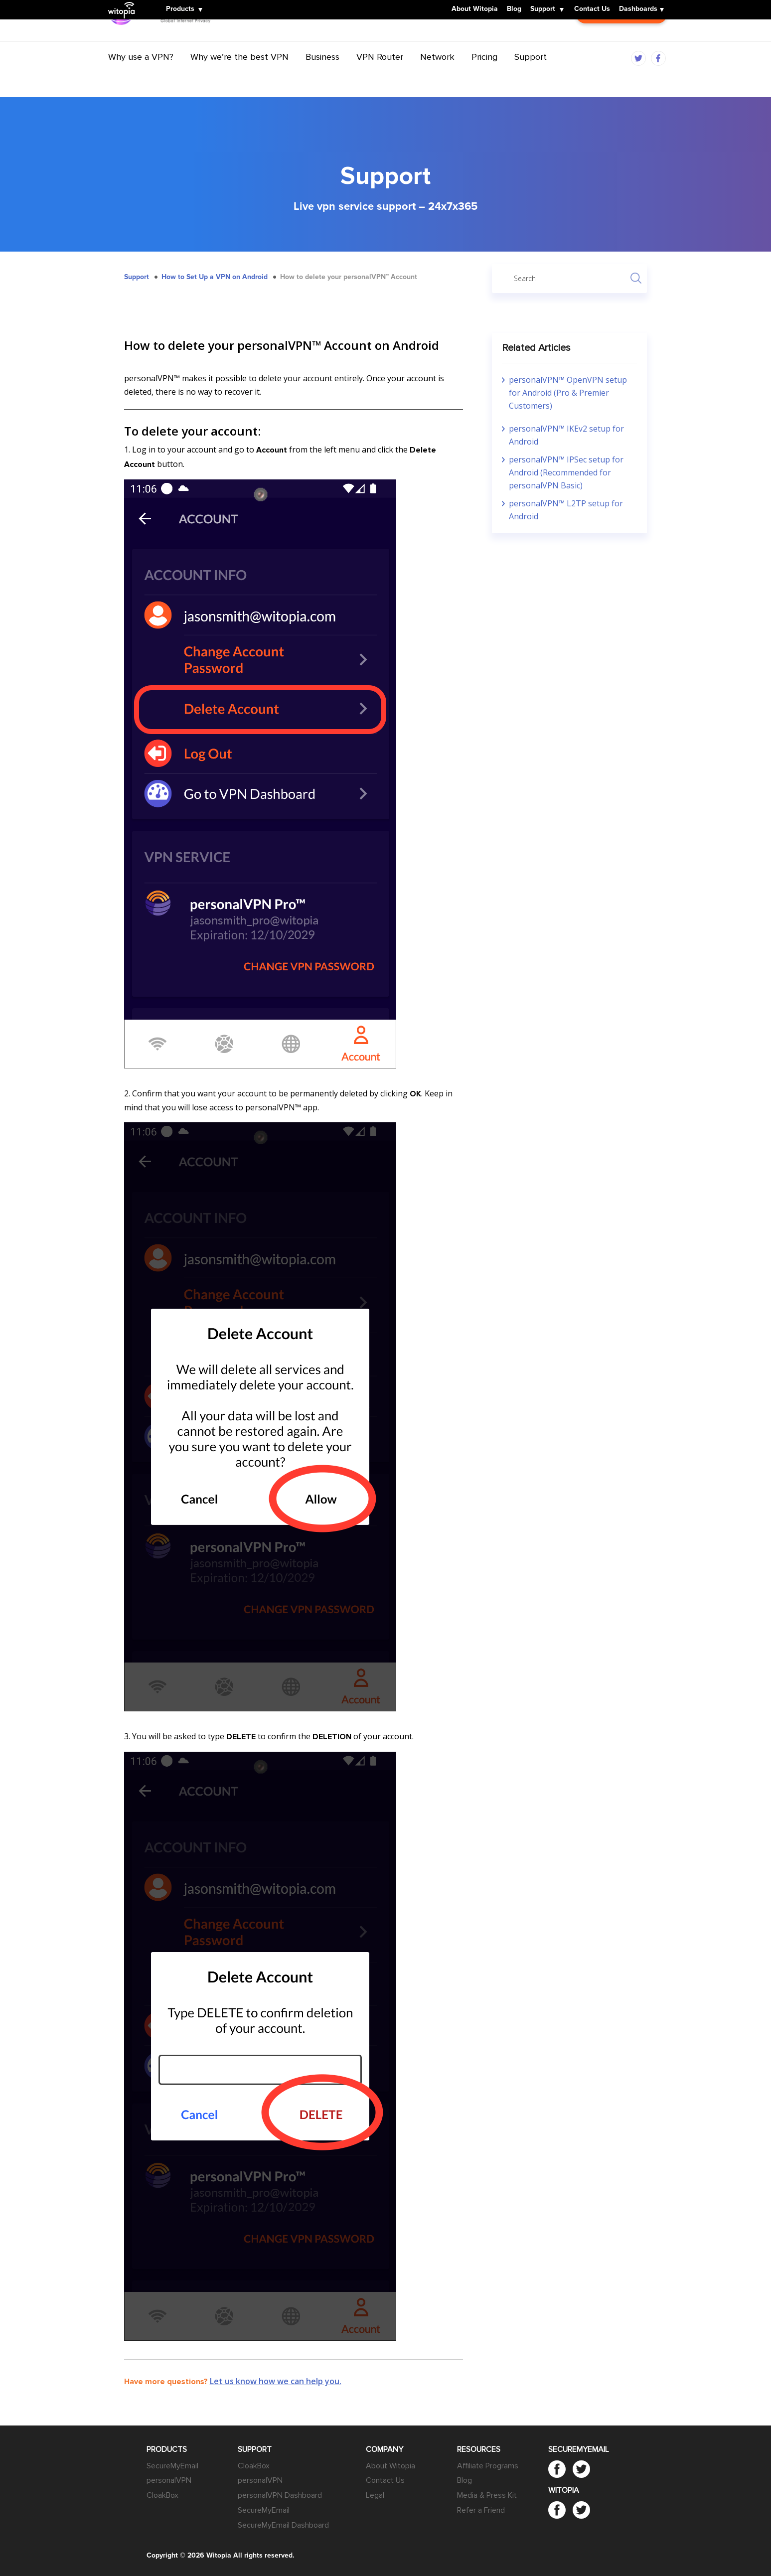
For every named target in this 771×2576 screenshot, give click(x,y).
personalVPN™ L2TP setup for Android (566, 510)
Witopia (124, 3)
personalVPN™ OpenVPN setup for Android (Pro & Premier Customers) (568, 392)
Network (437, 76)
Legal (375, 2495)
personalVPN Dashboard (280, 2495)
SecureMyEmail (172, 2466)
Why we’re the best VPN (239, 76)
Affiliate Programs (487, 2466)
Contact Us (592, 9)
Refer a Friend (481, 2510)
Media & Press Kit (487, 2495)
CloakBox (162, 2495)
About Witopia (475, 9)
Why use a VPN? (140, 76)
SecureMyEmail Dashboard (283, 2525)
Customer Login (621, 39)
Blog (514, 9)
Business (322, 76)
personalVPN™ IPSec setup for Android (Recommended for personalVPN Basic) (566, 472)
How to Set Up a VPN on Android (214, 277)
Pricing (484, 76)
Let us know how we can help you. (275, 2381)
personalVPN (169, 2480)
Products (180, 9)
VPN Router (379, 76)
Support (542, 9)
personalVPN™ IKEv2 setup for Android (566, 435)
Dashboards (638, 9)
